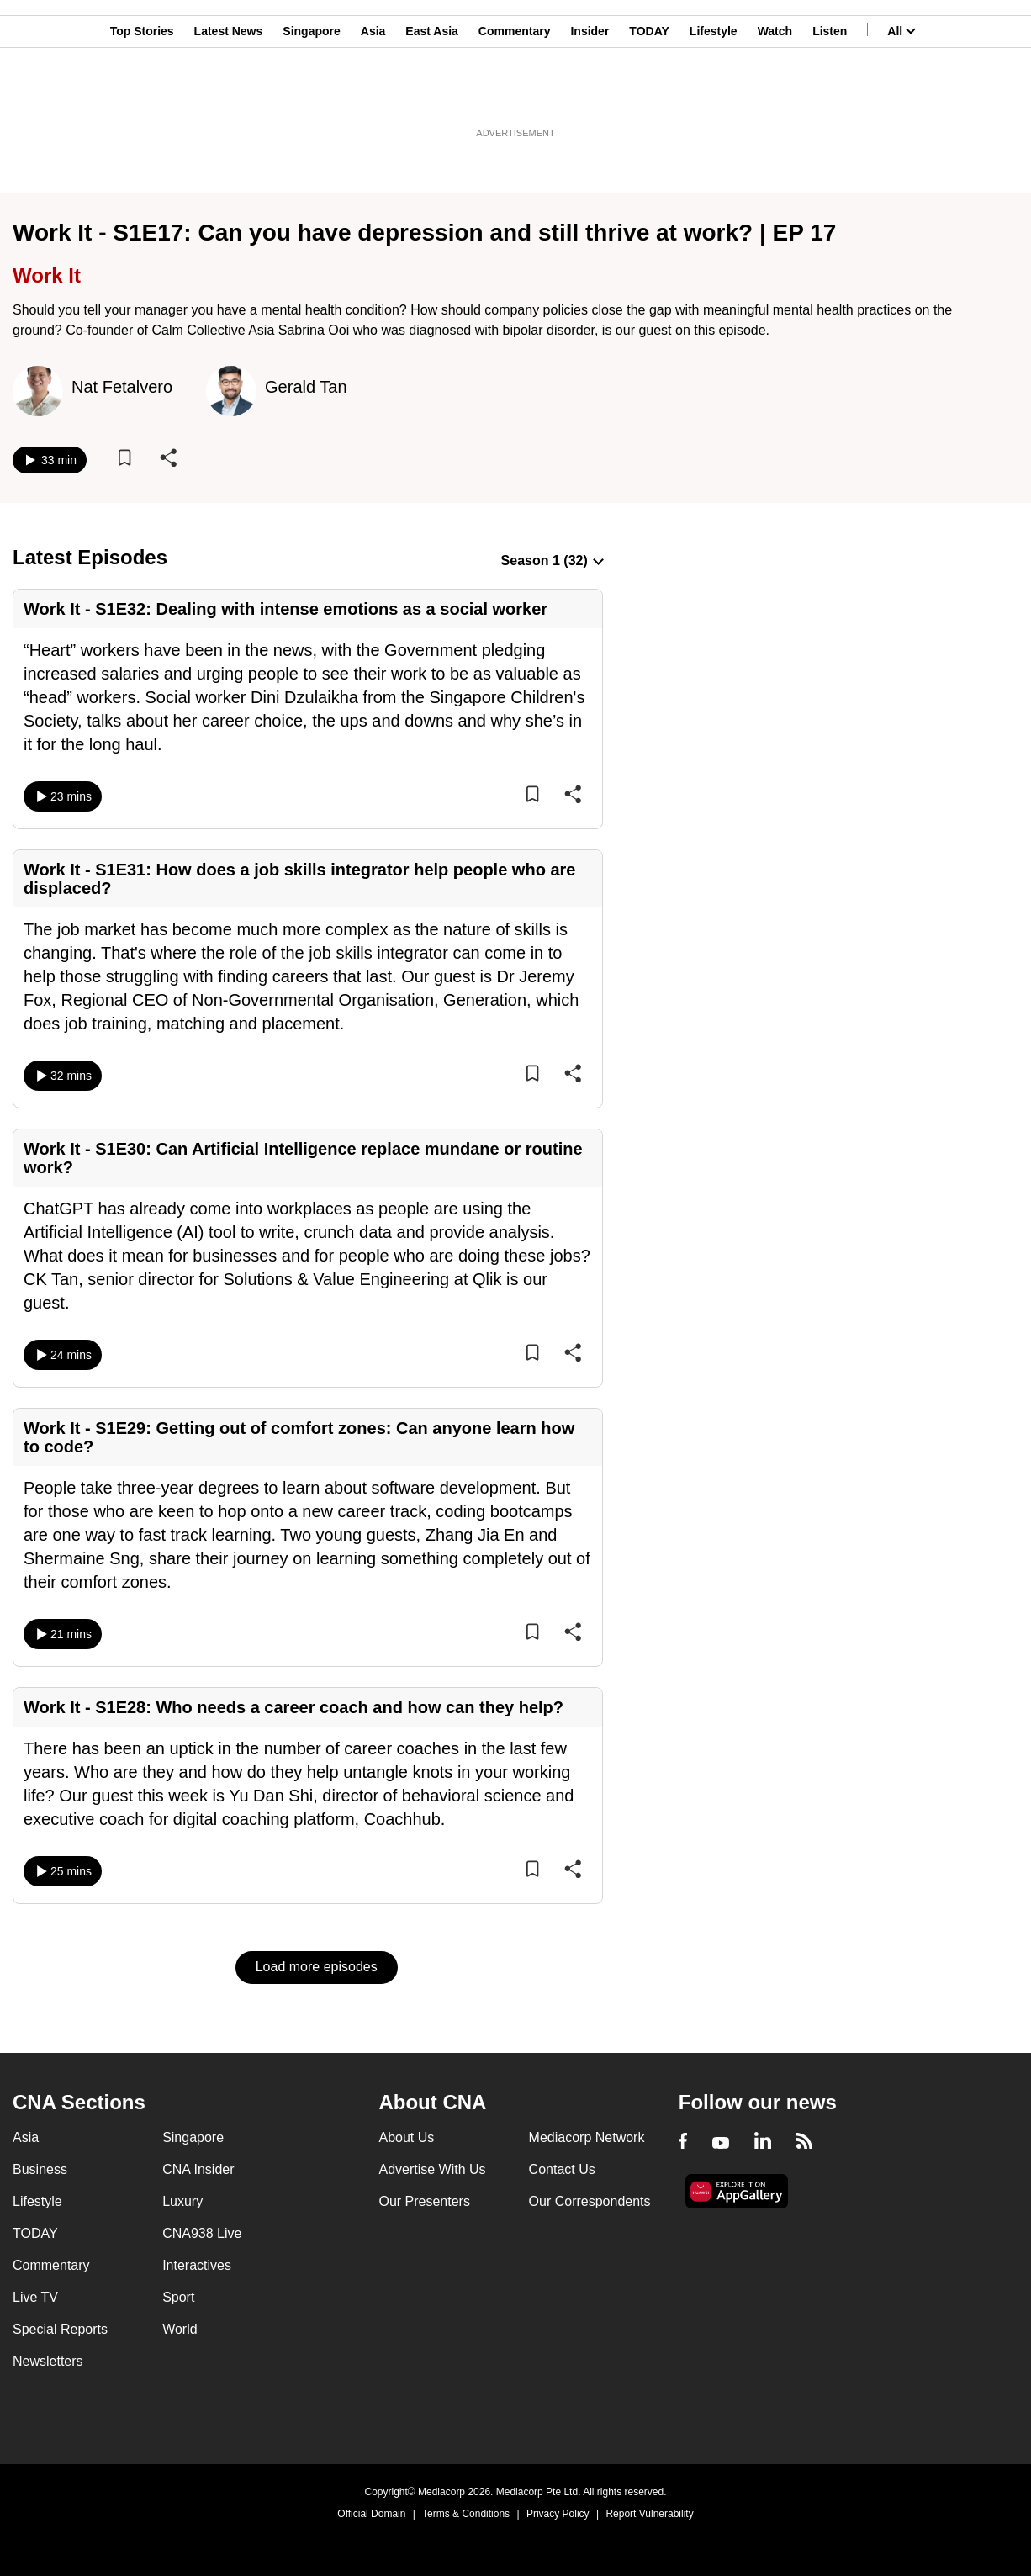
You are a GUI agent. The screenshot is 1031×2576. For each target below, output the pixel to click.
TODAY (649, 95)
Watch (775, 95)
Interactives (196, 2265)
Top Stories (142, 95)
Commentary (514, 95)
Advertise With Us (431, 2169)
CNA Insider (198, 2169)
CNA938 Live (201, 2233)
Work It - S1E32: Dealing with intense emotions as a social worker (285, 609)
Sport (178, 2297)
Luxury (182, 2201)
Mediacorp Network (587, 2137)
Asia (373, 95)
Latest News (228, 95)
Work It (47, 275)
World (180, 2329)
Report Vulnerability (649, 2514)
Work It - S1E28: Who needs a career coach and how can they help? (293, 1707)
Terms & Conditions (466, 2514)
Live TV (35, 2297)
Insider (589, 95)
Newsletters (48, 2361)
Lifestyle (714, 95)
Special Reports (60, 2329)
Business (40, 2169)
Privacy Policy (558, 2514)
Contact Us (562, 2169)
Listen (829, 95)
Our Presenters (423, 2201)
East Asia (431, 95)
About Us (406, 2137)
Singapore (311, 95)
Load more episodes (317, 1967)
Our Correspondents (590, 2201)
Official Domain (371, 2514)
